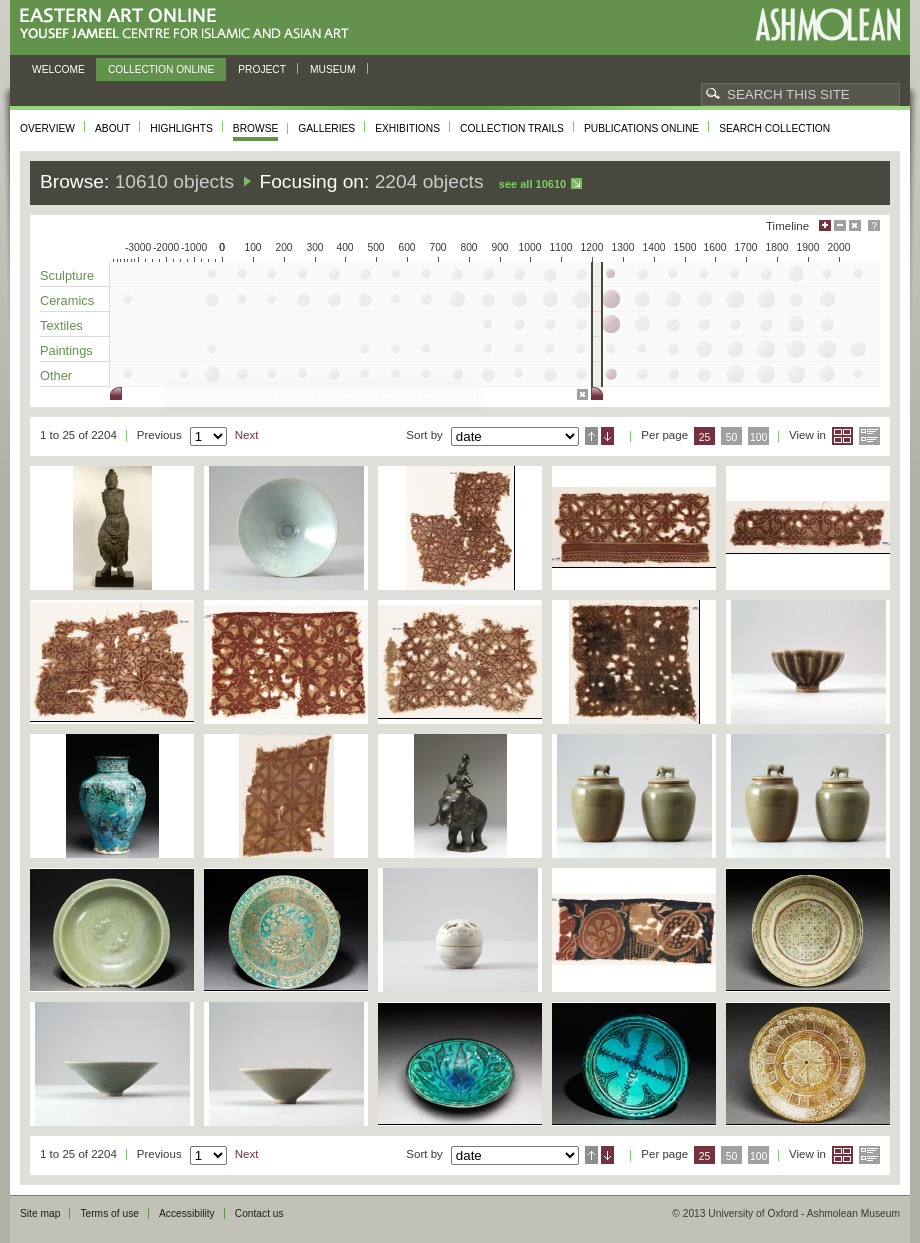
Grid (842, 436)
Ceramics (67, 300)
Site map (40, 1213)
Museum (333, 69)
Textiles (61, 325)
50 (732, 437)
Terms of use (109, 1213)
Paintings (66, 350)
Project (262, 69)
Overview (47, 128)
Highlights (181, 128)
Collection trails (512, 128)
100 (758, 437)
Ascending (591, 436)
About (112, 128)
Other (56, 375)
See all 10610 (532, 184)
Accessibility (187, 1213)
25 (705, 437)
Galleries (326, 128)
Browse (256, 128)
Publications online (641, 128)
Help (874, 225)
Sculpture (67, 275)
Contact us (259, 1213)
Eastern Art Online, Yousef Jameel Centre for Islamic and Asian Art (189, 24)
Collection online (161, 69)
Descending (607, 436)
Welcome (58, 69)
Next (247, 435)
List (869, 436)
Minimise (840, 225)
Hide (855, 225)
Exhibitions (407, 128)
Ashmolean (827, 24)
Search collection (774, 128)
